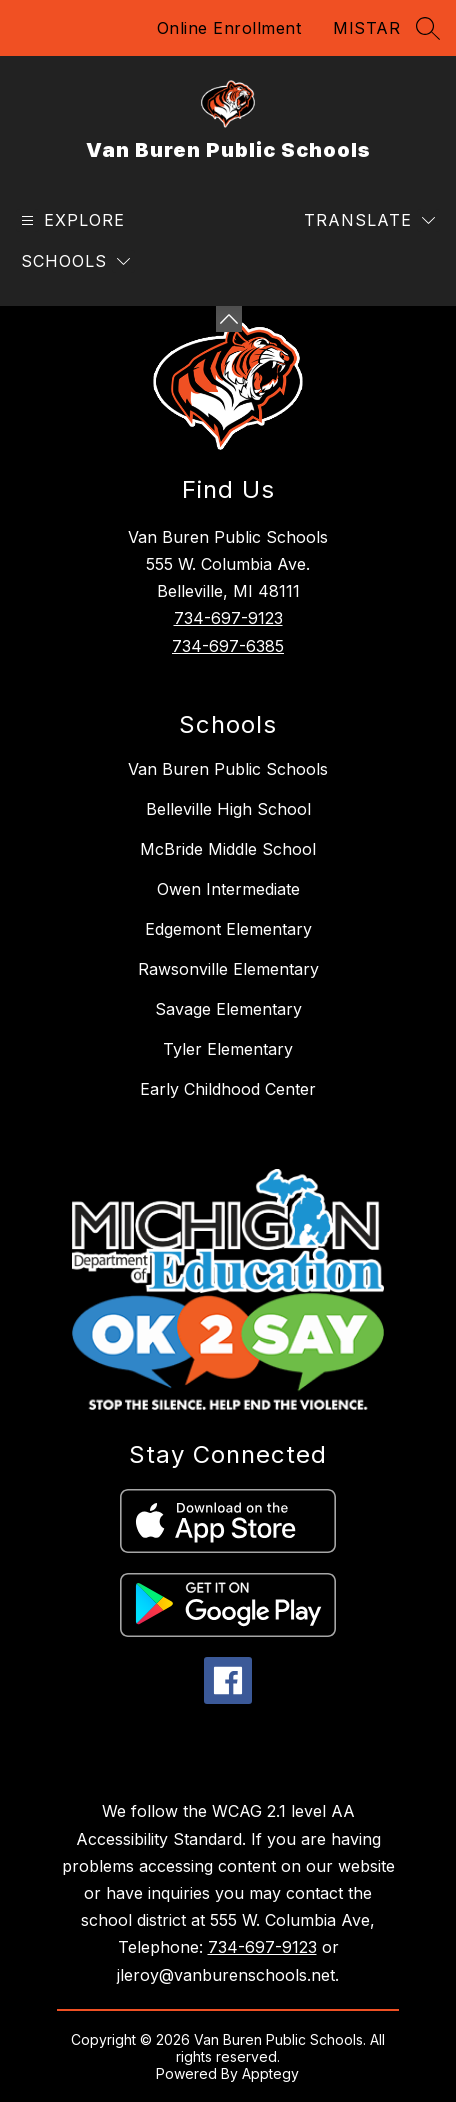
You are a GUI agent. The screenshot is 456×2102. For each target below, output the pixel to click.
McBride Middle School (228, 849)
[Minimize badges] (229, 319)
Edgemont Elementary (228, 929)
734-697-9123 (228, 618)
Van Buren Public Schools (228, 769)
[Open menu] (70, 220)
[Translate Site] (369, 220)
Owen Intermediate (228, 889)
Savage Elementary (228, 1009)
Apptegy (270, 2073)
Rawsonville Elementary (228, 969)
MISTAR (366, 28)
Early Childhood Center (228, 1089)
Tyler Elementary (228, 1049)
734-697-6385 (228, 646)
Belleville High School (228, 809)
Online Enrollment (229, 28)
